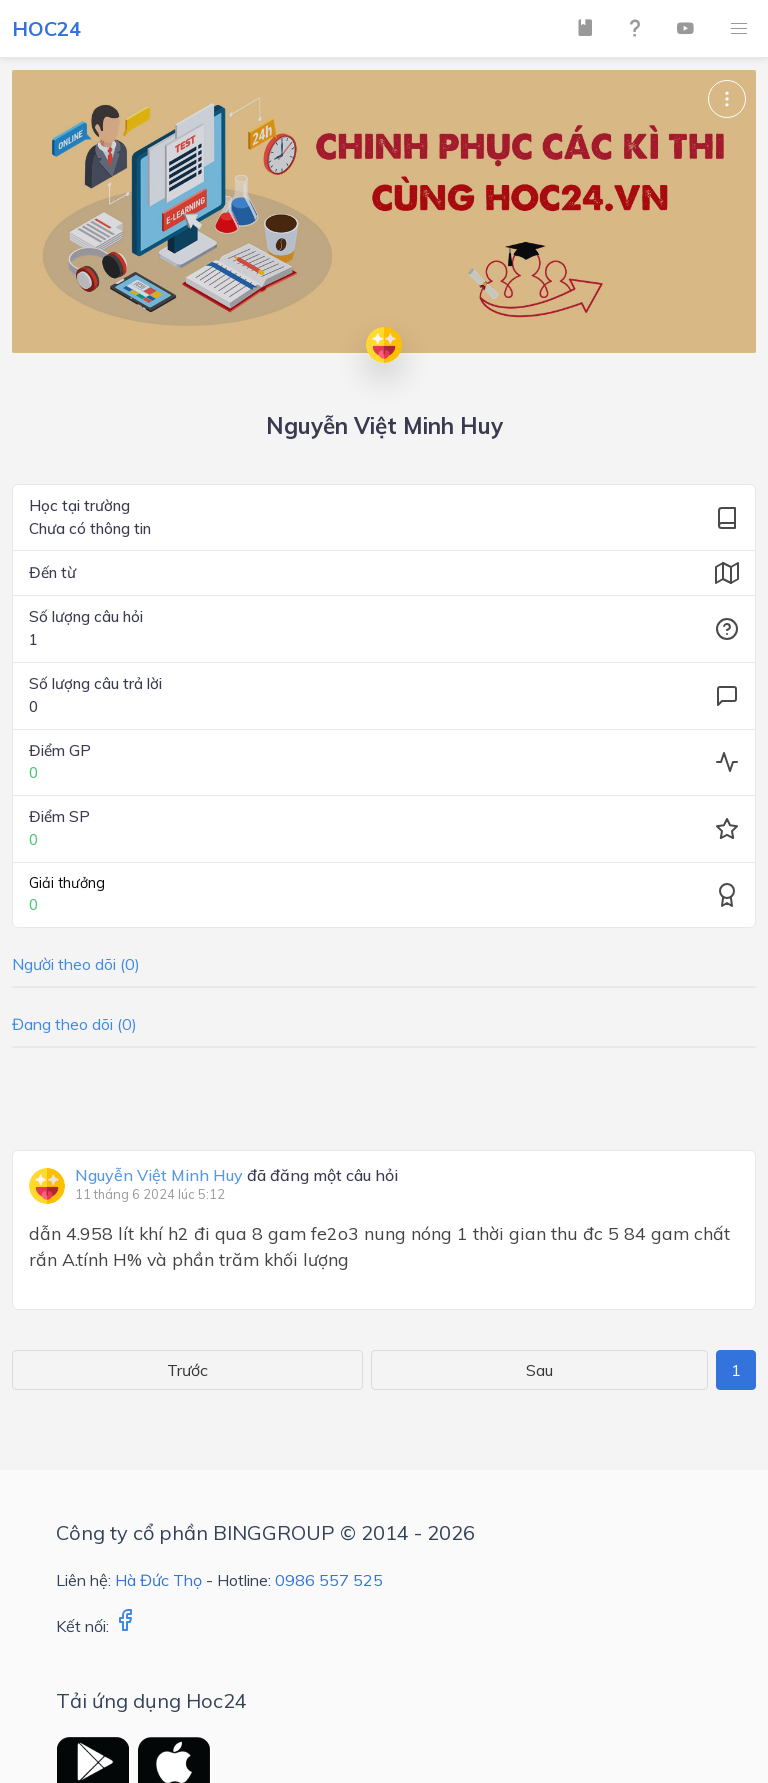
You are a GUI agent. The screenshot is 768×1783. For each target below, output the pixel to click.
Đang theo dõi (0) (74, 1024)
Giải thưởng (67, 883)
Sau (539, 1370)
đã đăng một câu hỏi (236, 1176)
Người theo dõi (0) (76, 964)
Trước (187, 1370)
